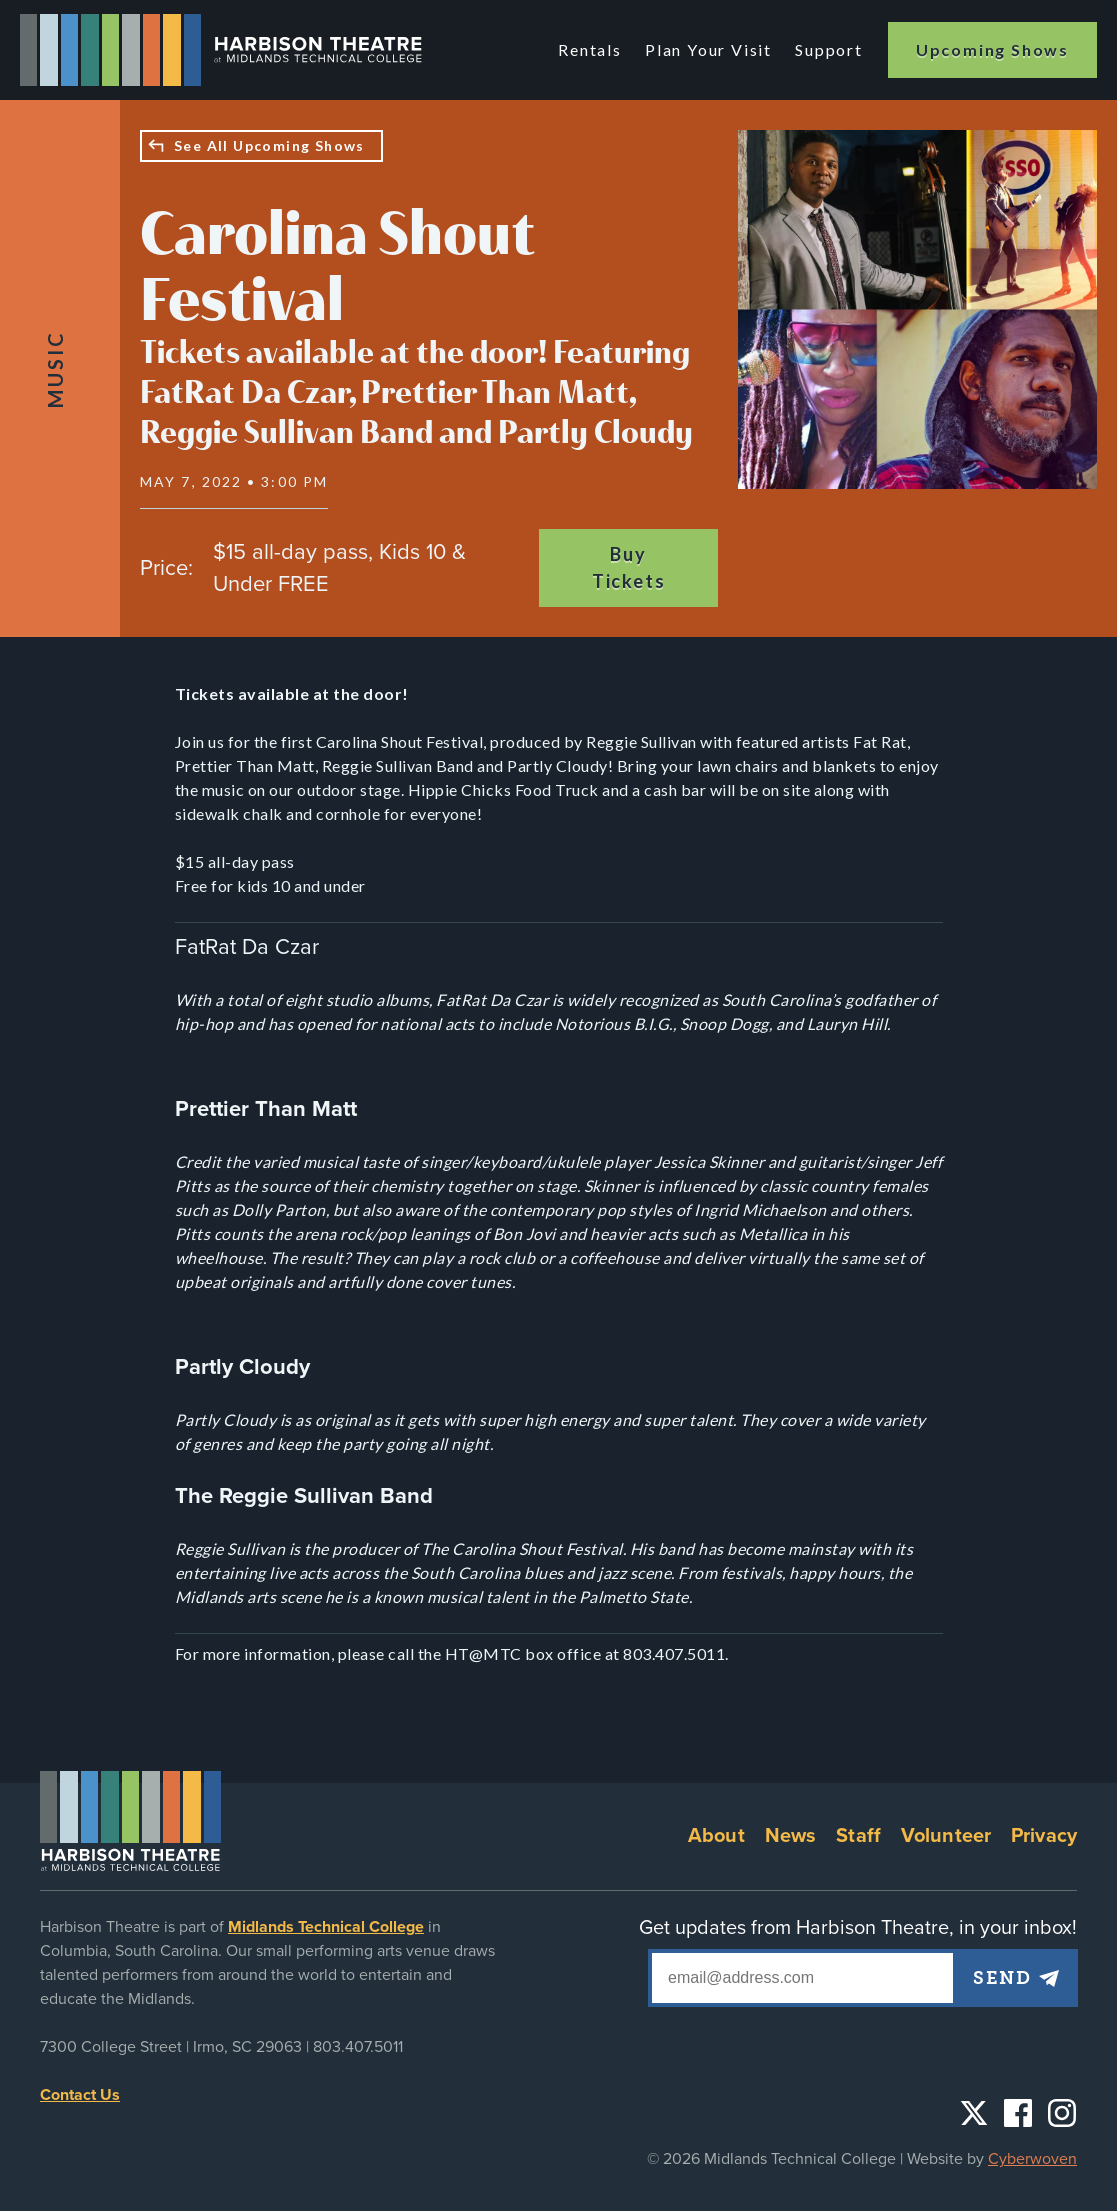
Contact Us (80, 2095)
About (716, 1836)
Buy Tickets (629, 567)
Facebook (1018, 2113)
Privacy (1044, 1836)
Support (829, 49)
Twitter (974, 2113)
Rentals (591, 49)
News (791, 1836)
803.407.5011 (358, 2047)
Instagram (1062, 2113)
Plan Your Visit (708, 49)
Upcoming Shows (992, 49)
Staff (858, 1836)
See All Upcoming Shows (269, 145)
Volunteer (946, 1836)
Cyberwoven (1032, 2159)
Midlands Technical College (326, 1927)
